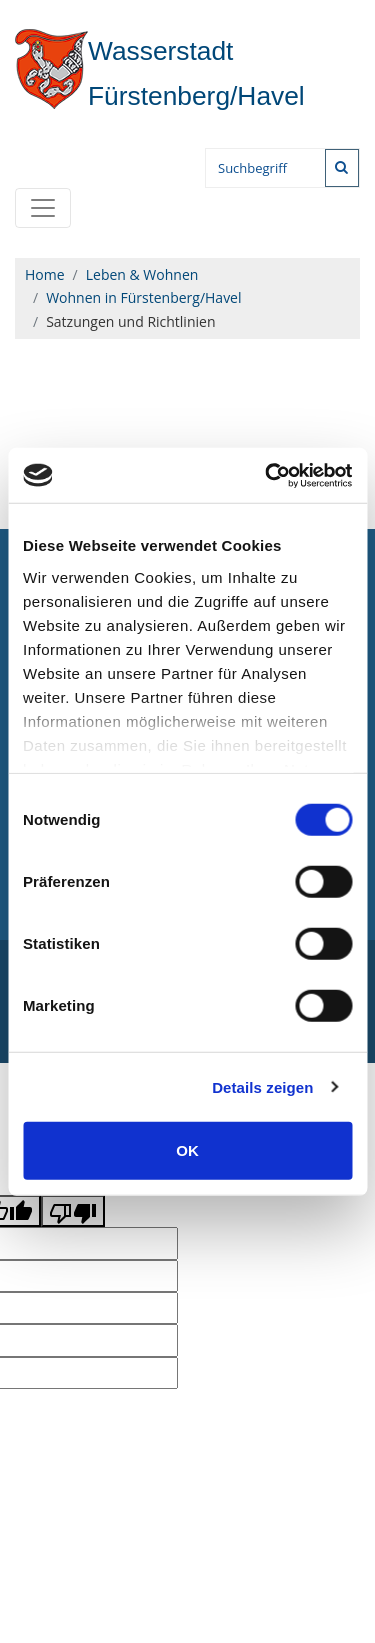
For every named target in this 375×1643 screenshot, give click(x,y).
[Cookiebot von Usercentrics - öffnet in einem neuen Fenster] (267, 475)
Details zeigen (262, 1086)
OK (187, 1150)
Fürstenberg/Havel (160, 73)
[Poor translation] (73, 1211)
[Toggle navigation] (43, 208)
